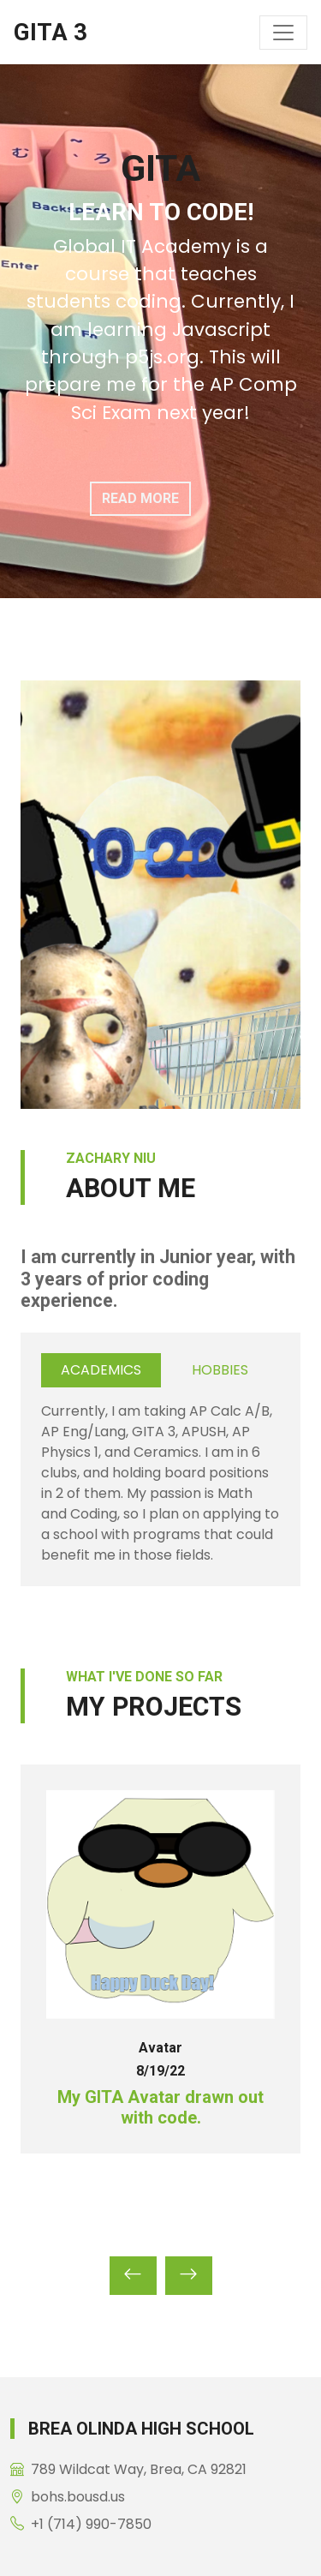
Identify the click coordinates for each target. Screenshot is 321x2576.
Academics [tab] (101, 1370)
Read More (140, 498)
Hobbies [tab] (220, 1370)
